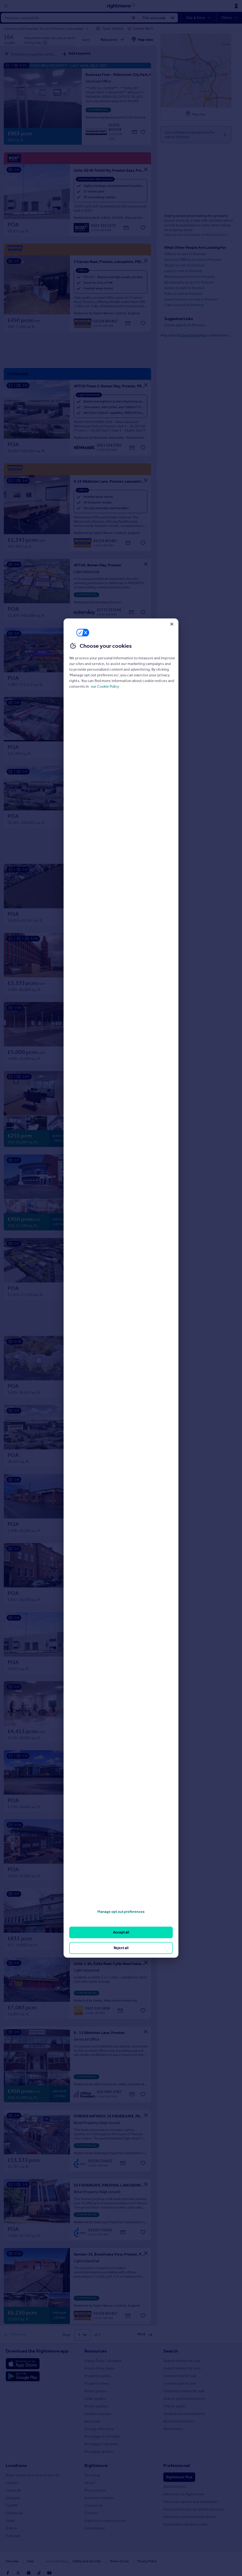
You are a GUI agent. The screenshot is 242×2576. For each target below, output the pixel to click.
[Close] (172, 624)
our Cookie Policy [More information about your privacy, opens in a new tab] (105, 686)
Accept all (121, 1932)
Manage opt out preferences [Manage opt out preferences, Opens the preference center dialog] (121, 1911)
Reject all (121, 1948)
